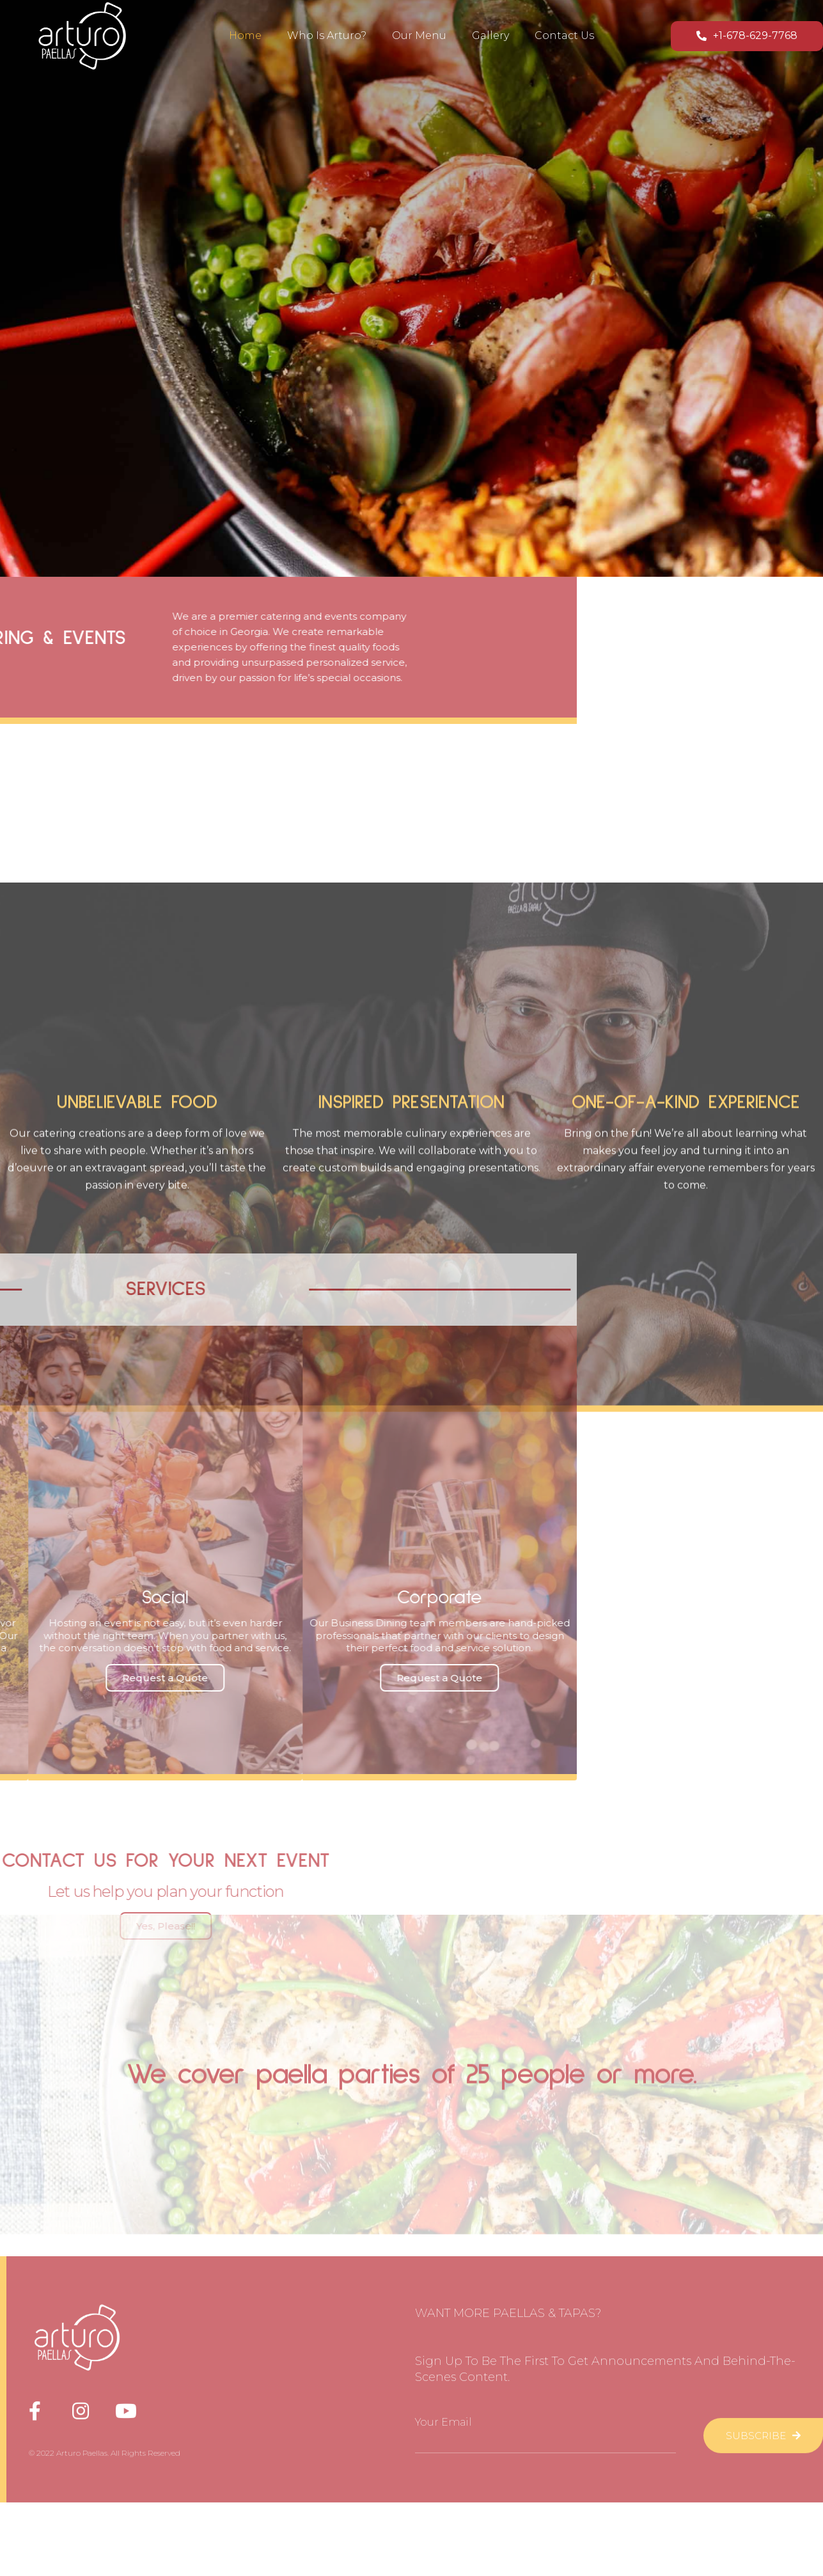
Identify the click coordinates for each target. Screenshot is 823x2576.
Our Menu (419, 33)
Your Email (443, 2315)
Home (245, 33)
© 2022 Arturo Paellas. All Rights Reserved (104, 2345)
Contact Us (564, 33)
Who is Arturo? (326, 33)
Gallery (490, 33)
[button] (747, 34)
